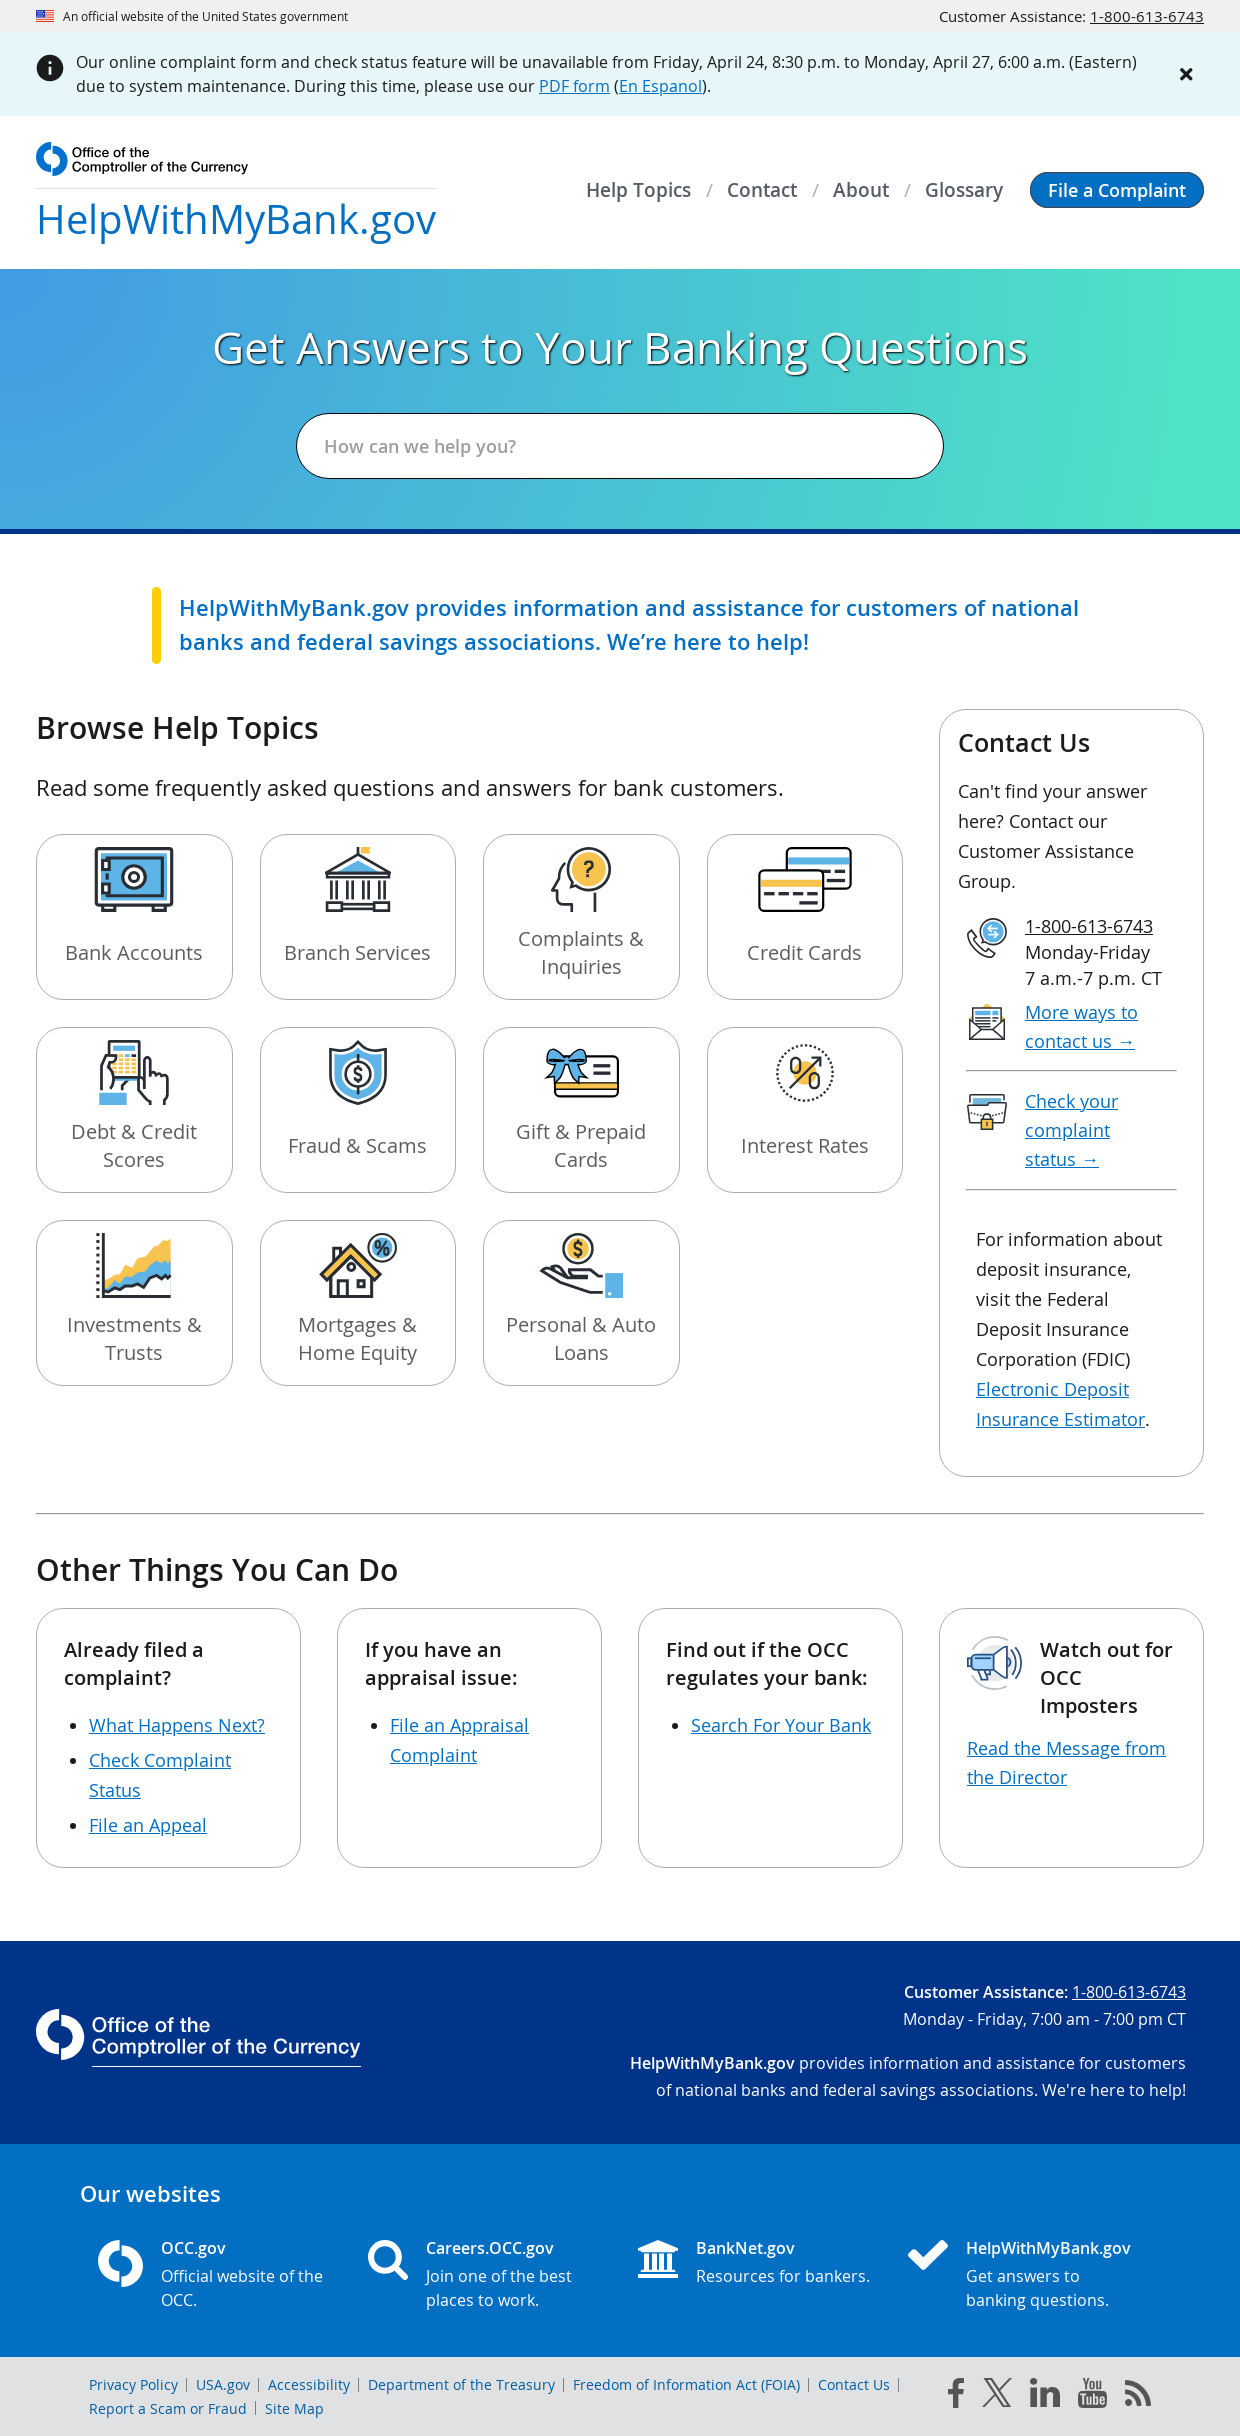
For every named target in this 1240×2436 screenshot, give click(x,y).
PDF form (574, 86)
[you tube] (1092, 2397)
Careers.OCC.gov (490, 2248)
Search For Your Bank (781, 1725)
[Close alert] (1186, 74)
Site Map (294, 2408)
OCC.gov (193, 2248)
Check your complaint (1071, 1130)
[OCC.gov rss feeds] (1138, 2397)
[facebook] (956, 2397)
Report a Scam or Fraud (168, 2408)
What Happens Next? (177, 1725)
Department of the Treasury (461, 2384)
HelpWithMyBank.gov (1048, 2248)
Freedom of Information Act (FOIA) (686, 2384)
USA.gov (223, 2384)
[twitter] (997, 2397)
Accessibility (309, 2384)
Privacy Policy (133, 2384)
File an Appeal (148, 1825)
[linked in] (1045, 2396)
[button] (1117, 190)
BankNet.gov (745, 2248)
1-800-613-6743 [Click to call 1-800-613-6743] (1147, 16)
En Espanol (660, 86)
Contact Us (854, 2384)
